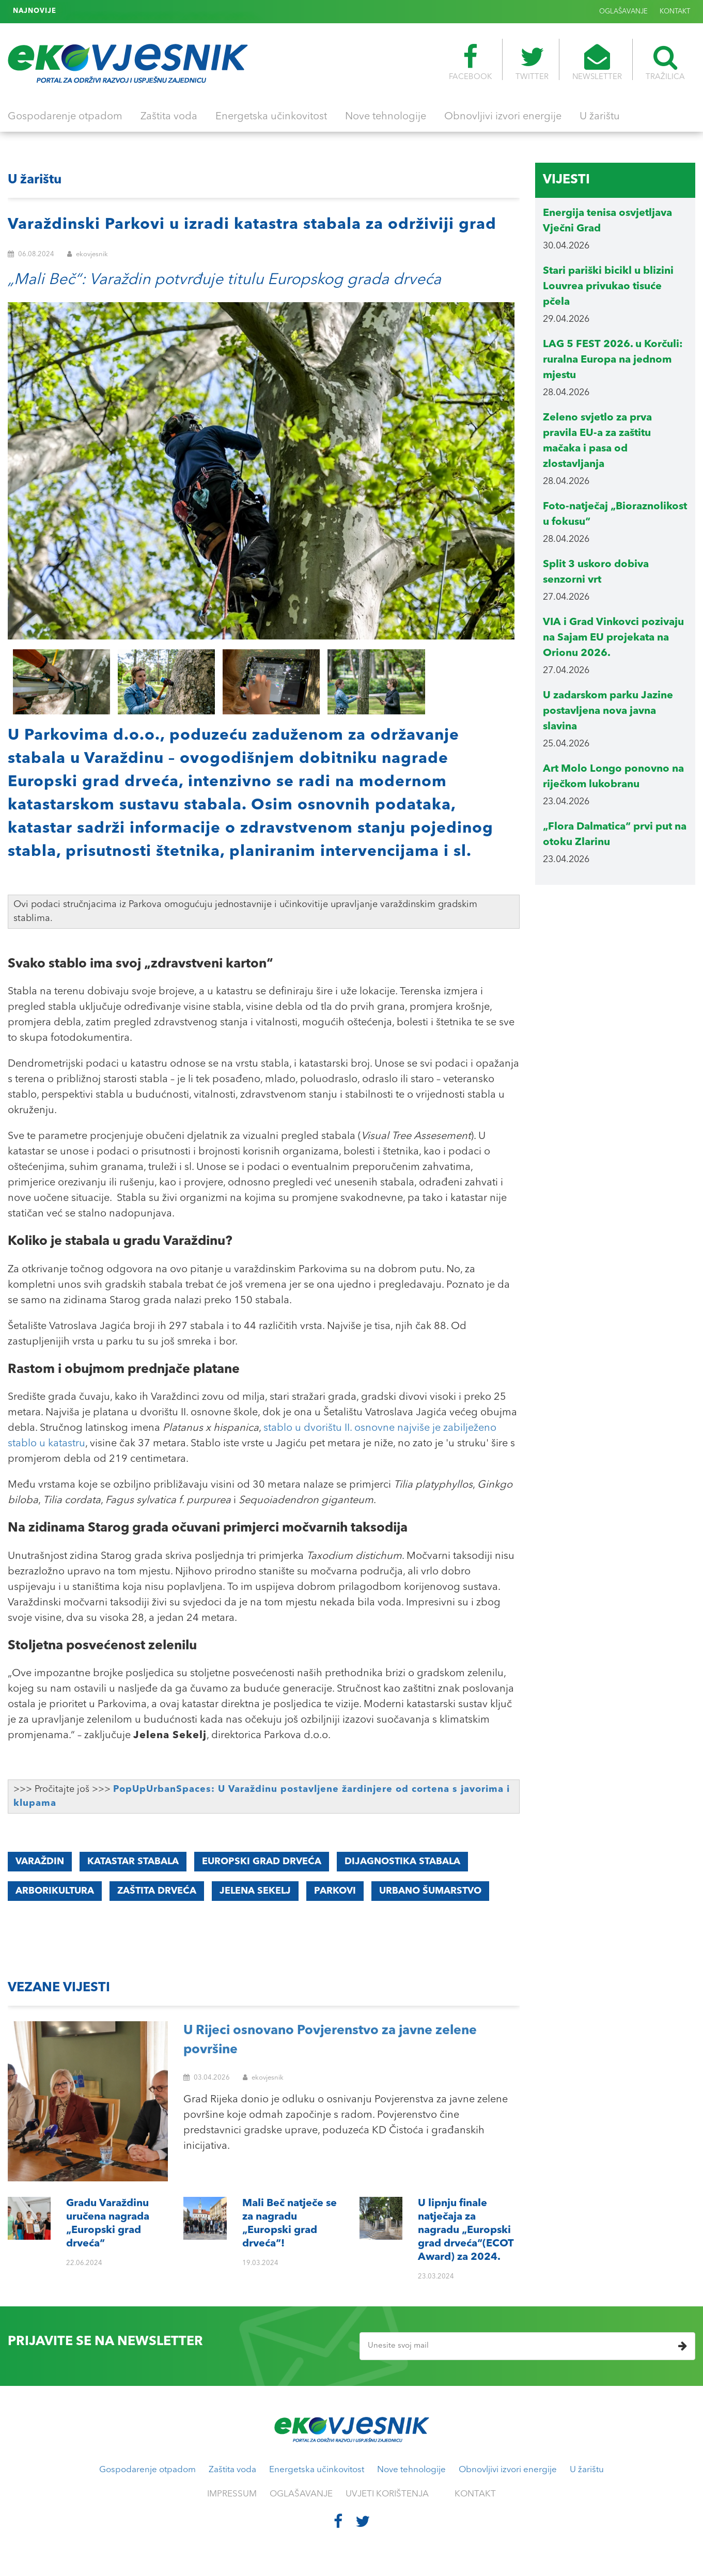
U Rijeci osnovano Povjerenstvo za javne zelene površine (330, 2040)
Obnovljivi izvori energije (502, 117)
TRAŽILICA (665, 62)
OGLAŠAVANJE (623, 11)
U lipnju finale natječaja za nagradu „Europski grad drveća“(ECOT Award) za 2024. (199, 11)
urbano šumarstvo (430, 1891)
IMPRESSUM (232, 2494)
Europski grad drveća (261, 1861)
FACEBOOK (470, 62)
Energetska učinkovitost (271, 117)
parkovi (335, 1891)
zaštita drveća (156, 1891)
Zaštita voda (168, 117)
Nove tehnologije (385, 117)
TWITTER (532, 62)
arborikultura (54, 1891)
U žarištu (600, 117)
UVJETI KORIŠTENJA (387, 2494)
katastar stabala (133, 1861)
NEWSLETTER (597, 62)
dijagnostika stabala (402, 1861)
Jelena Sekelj (255, 1891)
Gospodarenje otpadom (65, 117)
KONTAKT (675, 11)
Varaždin (39, 1861)
